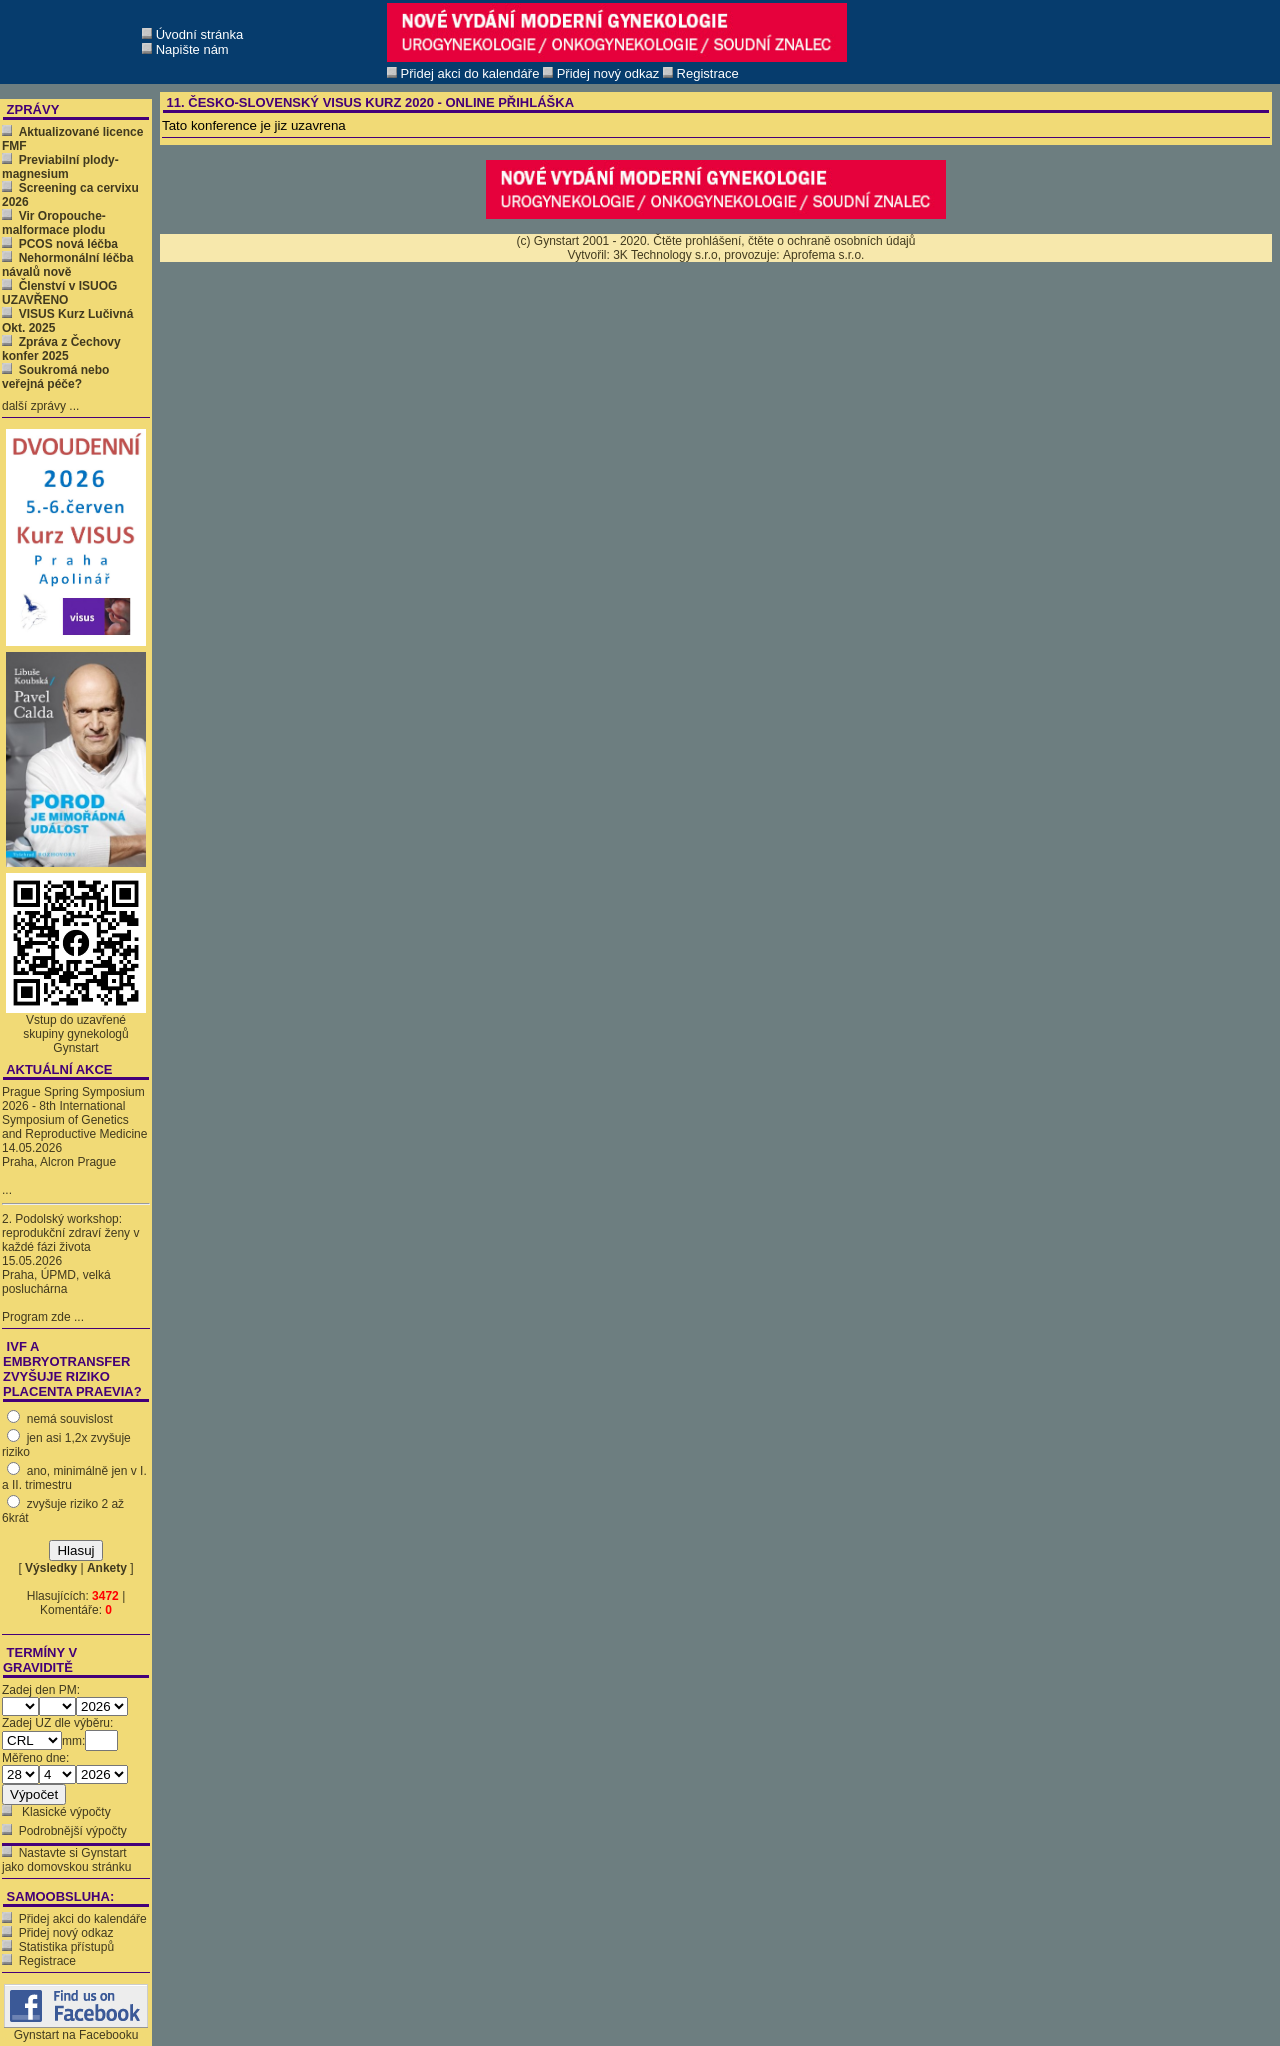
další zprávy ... (40, 406)
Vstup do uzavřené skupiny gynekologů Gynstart (75, 1034)
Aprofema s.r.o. (823, 255)
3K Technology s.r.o (665, 255)
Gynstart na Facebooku (76, 2029)
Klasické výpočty (65, 1812)
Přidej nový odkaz (66, 1933)
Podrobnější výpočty (73, 1831)
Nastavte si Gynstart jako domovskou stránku (66, 1860)
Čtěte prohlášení (697, 241)
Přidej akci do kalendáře (83, 1919)
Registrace (47, 1961)
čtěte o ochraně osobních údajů (831, 241)
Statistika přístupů (66, 1947)
